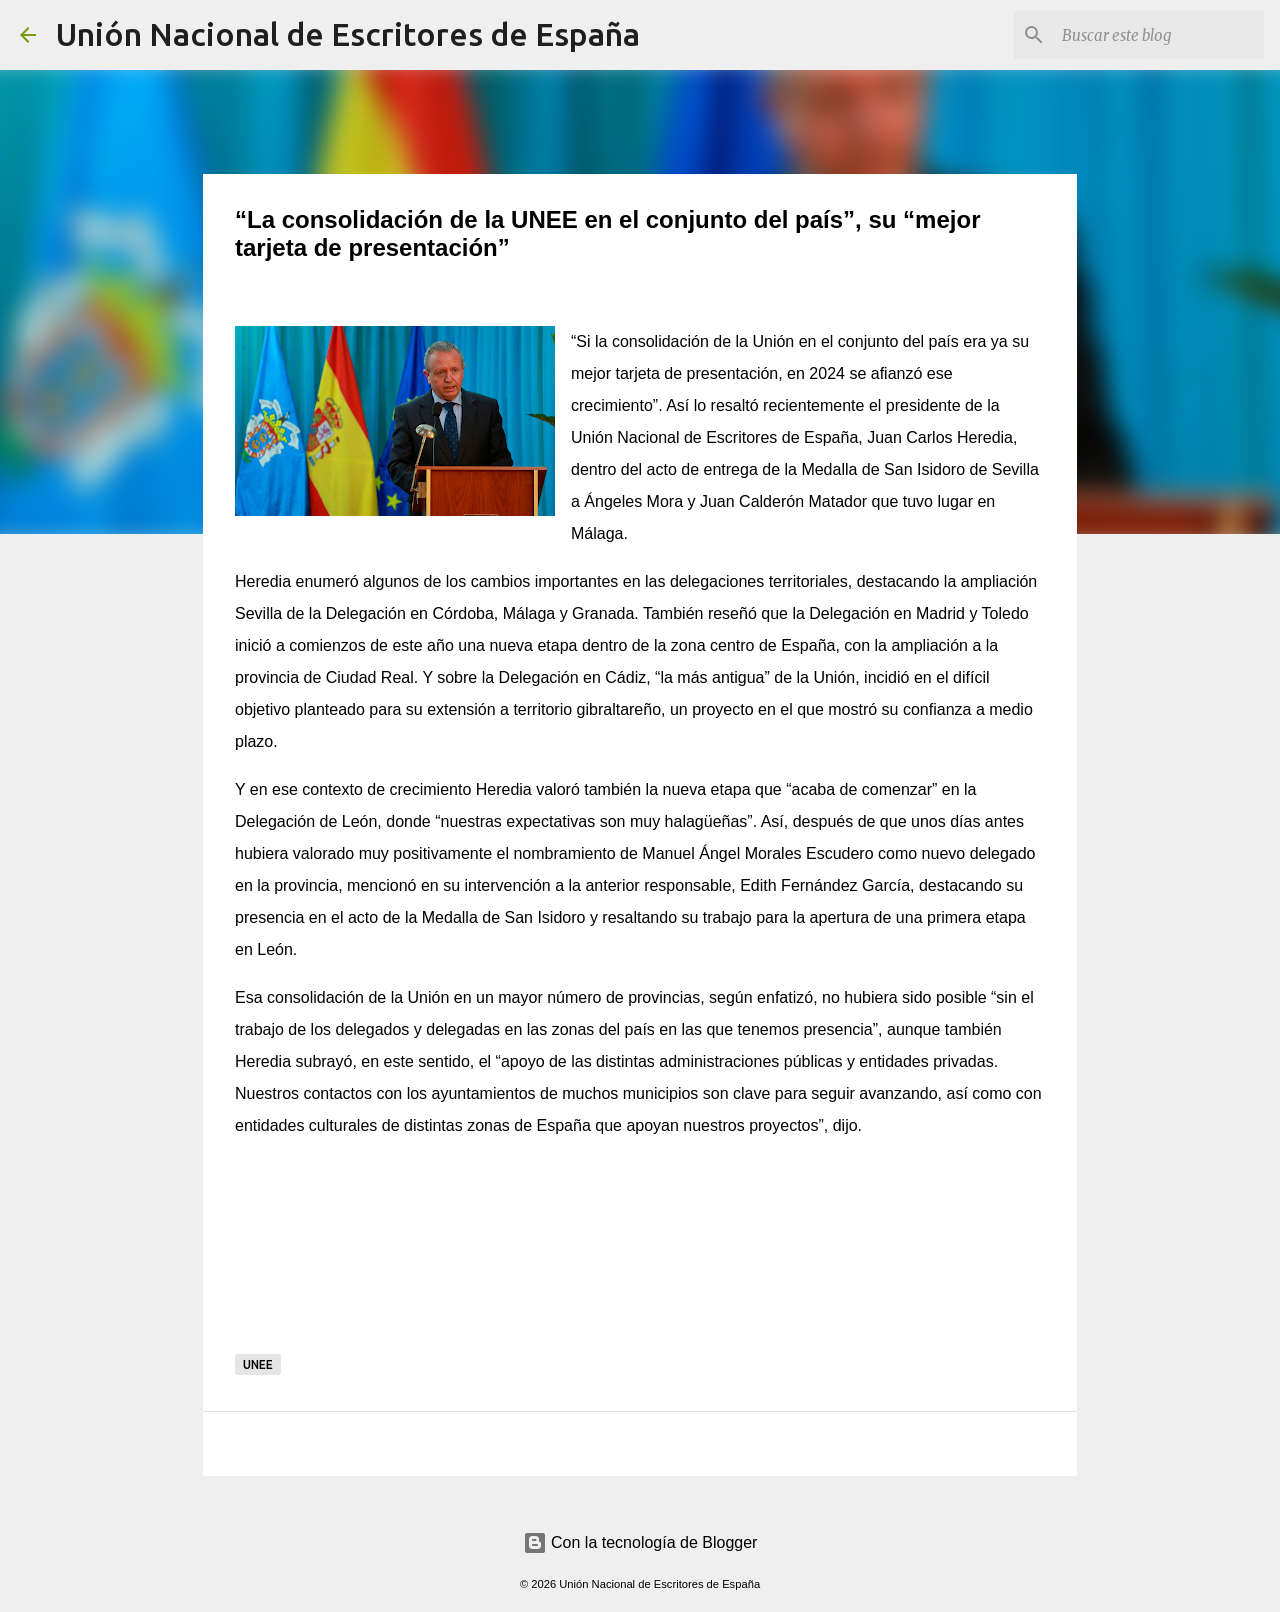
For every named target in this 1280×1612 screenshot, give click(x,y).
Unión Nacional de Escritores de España (348, 34)
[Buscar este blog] (1159, 35)
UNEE (258, 1364)
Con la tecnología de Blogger (640, 1542)
